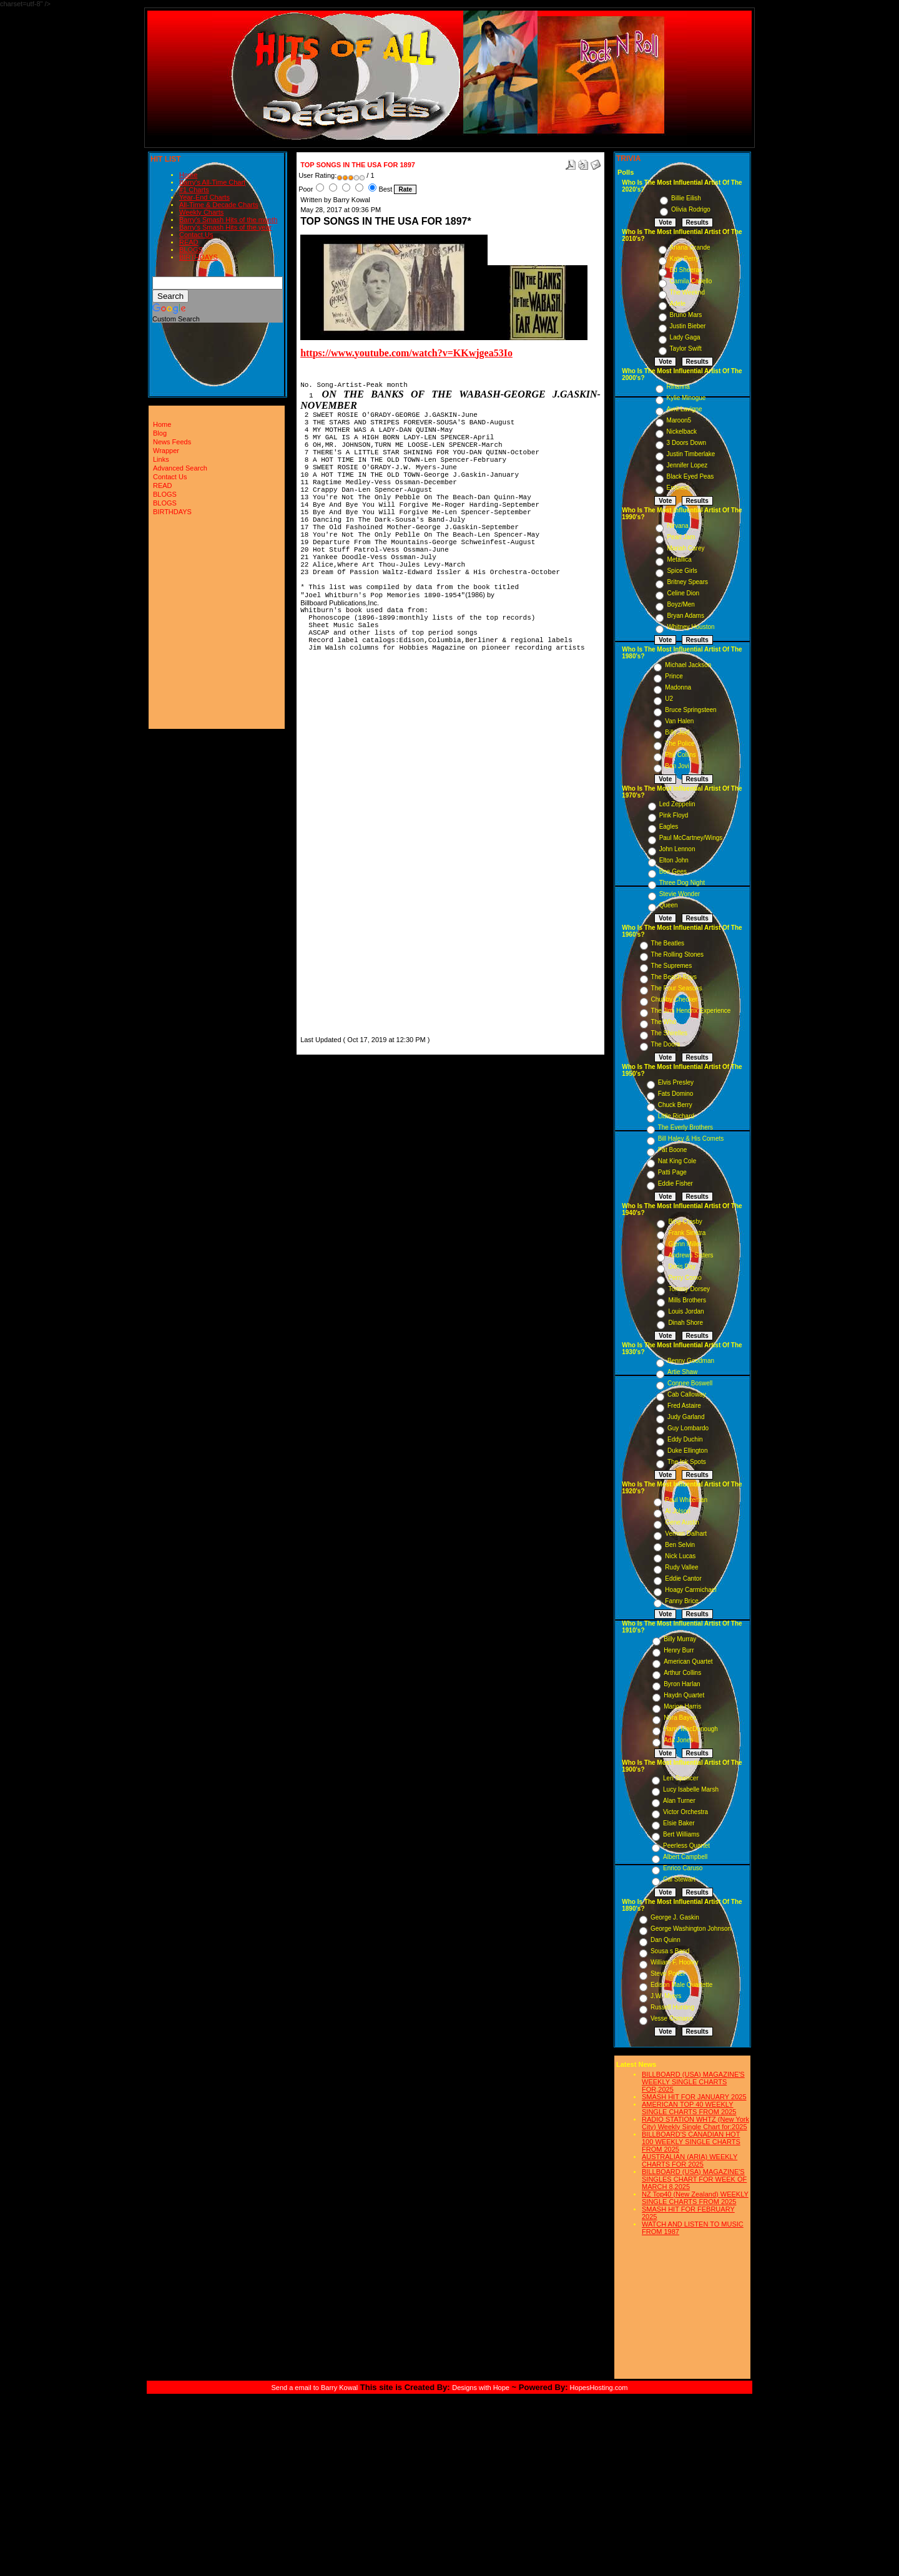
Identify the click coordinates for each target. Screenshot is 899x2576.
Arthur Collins (682, 1672)
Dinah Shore (685, 1322)
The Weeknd (687, 292)
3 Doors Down (686, 442)
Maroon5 (679, 420)
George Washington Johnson (691, 1928)
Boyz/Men (680, 604)
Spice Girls (682, 570)
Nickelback (682, 431)
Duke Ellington (687, 1450)
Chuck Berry (675, 1104)
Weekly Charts (201, 212)
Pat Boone (672, 1149)
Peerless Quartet (686, 1845)
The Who (664, 1021)
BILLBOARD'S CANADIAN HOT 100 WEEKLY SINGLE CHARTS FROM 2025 (691, 2141)
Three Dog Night (682, 882)
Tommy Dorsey (689, 1289)
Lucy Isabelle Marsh (691, 1789)
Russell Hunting (672, 2007)
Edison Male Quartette (682, 1984)
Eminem (678, 487)
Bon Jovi (677, 766)
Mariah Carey (685, 548)
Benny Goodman (690, 1360)
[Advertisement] (337, 846)
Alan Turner (679, 1800)
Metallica (679, 559)
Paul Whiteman (686, 1499)
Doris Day (681, 1266)
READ (189, 242)
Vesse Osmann (672, 2018)
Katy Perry (684, 258)
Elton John (674, 860)
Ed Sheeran (686, 269)
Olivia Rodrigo (690, 209)
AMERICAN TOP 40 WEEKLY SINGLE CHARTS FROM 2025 (689, 2107)
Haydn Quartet (684, 1695)
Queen (668, 905)
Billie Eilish (686, 198)
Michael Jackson (688, 664)
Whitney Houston (690, 626)
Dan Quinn (665, 1939)
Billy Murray (680, 1639)
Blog (160, 433)
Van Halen (679, 721)
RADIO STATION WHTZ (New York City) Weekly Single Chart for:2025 (695, 2122)
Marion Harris (682, 1706)
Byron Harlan (682, 1684)
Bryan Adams (685, 615)
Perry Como (684, 1277)
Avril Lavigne (684, 409)
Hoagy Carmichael (690, 1589)
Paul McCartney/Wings (691, 837)
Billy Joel (677, 732)
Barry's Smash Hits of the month (228, 219)
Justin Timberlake (691, 454)
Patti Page (672, 1172)
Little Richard (676, 1116)
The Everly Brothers (685, 1127)
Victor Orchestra (685, 1811)
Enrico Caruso (682, 1868)
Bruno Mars (686, 314)
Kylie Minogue (686, 397)
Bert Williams (681, 1834)
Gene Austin (682, 1522)
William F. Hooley (675, 1962)
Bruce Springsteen (690, 709)
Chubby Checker (674, 999)
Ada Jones (678, 1740)
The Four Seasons (676, 988)
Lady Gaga (685, 337)
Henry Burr (679, 1650)
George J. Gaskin (675, 1917)
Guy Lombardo (688, 1428)
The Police (679, 743)
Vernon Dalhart (686, 1533)
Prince (673, 676)
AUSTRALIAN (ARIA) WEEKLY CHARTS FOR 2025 (689, 2160)
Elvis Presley (676, 1082)
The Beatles (667, 943)
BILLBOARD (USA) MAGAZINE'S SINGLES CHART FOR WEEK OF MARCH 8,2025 (694, 2179)
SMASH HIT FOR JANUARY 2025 (694, 2096)
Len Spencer (681, 1778)
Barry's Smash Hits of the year (225, 227)
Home (188, 174)
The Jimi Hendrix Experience (691, 1010)
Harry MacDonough (691, 1728)
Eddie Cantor (683, 1578)
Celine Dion (683, 593)
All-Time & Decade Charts (218, 204)
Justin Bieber (688, 326)
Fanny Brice (681, 1601)
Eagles (669, 826)
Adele (678, 303)
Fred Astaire (684, 1405)
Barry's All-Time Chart (212, 182)
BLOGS (191, 249)
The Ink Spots (686, 1461)
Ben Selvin (680, 1544)
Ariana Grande (690, 247)
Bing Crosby (685, 1221)
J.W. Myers (666, 1996)
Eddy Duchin (685, 1439)
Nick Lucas (680, 1556)
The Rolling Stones (677, 954)
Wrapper (166, 450)
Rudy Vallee (681, 1567)
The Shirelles (669, 1033)
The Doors (665, 1044)
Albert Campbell (685, 1856)
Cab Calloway (686, 1394)
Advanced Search (180, 468)
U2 (669, 698)
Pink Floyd (674, 815)
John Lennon (677, 849)
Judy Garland (685, 1416)
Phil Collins (680, 754)
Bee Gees (673, 871)
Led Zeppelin (677, 804)
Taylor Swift (686, 348)
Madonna (678, 687)
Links (161, 459)
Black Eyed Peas (690, 476)
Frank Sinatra (686, 1232)
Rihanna (678, 386)
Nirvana (677, 525)
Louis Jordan (686, 1311)
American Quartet (688, 1661)
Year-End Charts (204, 197)
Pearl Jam (681, 537)
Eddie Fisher (675, 1183)
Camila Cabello (691, 281)
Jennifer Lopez (687, 465)
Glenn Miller (684, 1244)
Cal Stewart (679, 1879)
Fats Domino (676, 1093)
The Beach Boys (674, 976)
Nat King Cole (677, 1161)
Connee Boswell (689, 1383)
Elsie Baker (679, 1823)
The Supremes (671, 965)
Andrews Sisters (690, 1255)
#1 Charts (194, 189)
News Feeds (172, 442)
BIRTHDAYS (198, 257)
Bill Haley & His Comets (691, 1138)
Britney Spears (687, 581)
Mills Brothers (687, 1300)
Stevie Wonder (679, 893)
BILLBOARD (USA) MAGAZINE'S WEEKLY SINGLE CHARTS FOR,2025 (693, 2082)
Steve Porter (668, 1973)
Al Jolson (677, 1511)
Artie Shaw (682, 1371)
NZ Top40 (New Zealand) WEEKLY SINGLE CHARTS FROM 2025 (695, 2197)
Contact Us (196, 234)
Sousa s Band (670, 1951)
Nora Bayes (680, 1717)
